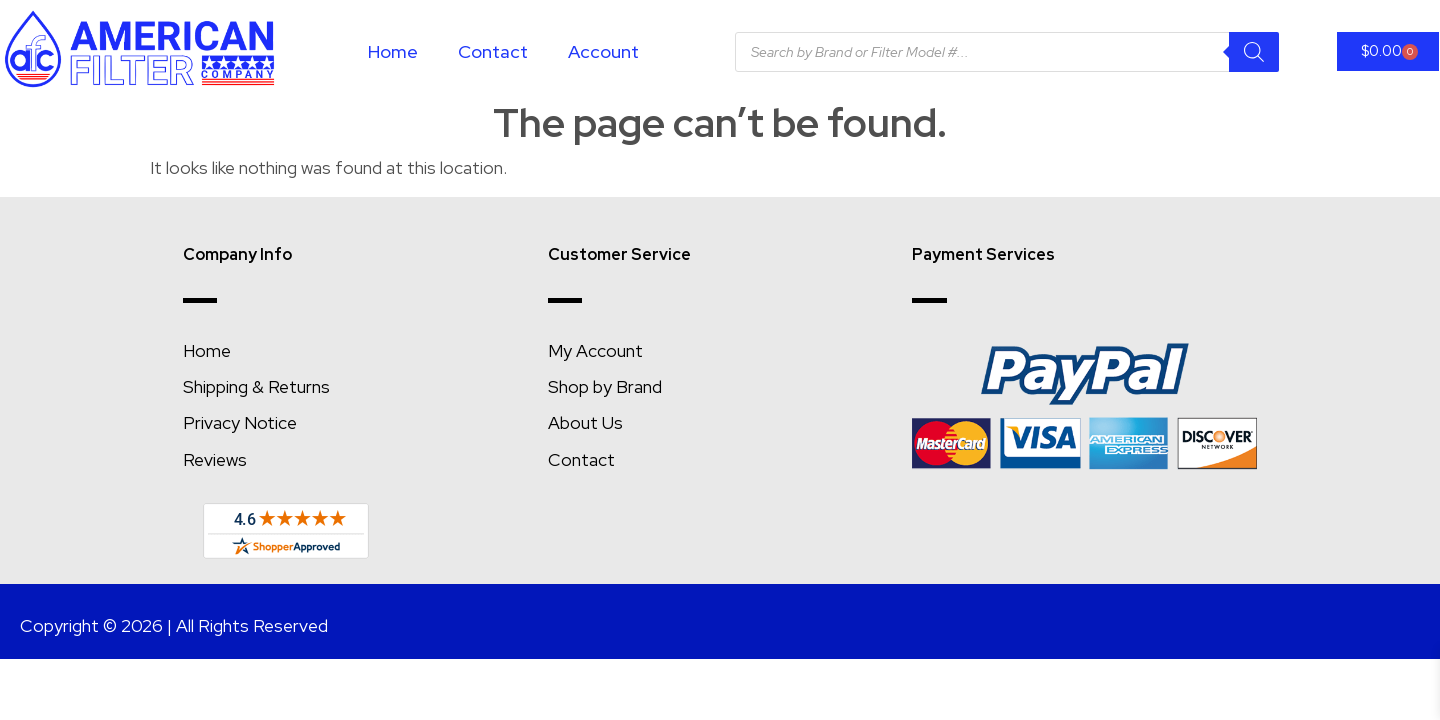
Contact (493, 51)
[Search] (1254, 52)
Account (603, 51)
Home (393, 51)
